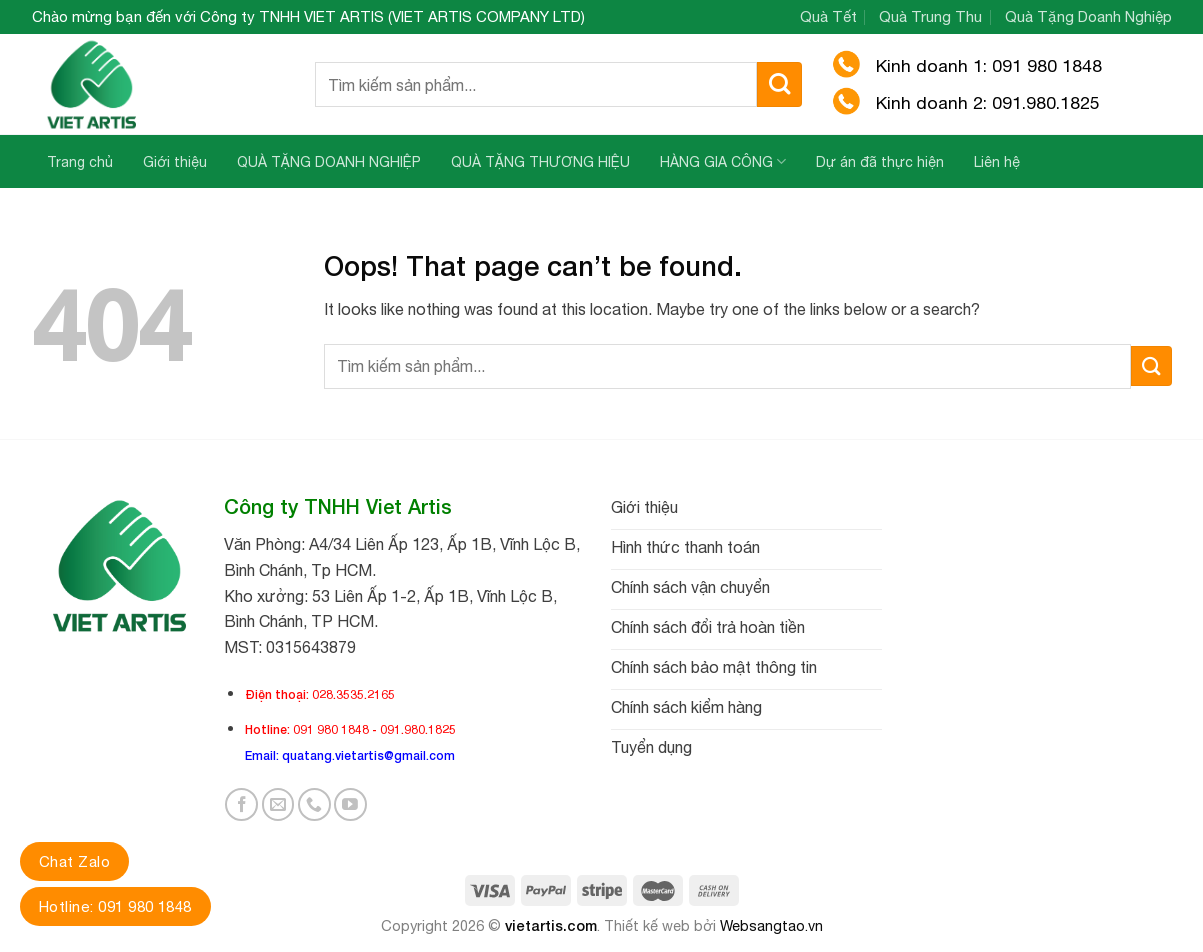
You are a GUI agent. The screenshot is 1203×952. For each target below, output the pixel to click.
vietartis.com (551, 925)
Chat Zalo (74, 861)
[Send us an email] (278, 804)
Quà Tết (828, 16)
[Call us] (314, 804)
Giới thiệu (175, 162)
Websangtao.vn (771, 925)
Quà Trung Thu (930, 16)
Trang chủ (80, 162)
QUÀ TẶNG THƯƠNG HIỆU (540, 162)
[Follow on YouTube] (350, 804)
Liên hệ (997, 162)
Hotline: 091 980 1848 (115, 906)
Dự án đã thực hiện (880, 162)
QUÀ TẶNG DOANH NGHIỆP (329, 162)
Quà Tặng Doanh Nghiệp (1088, 16)
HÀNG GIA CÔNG (723, 161)
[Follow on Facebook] (241, 804)
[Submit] (779, 84)
